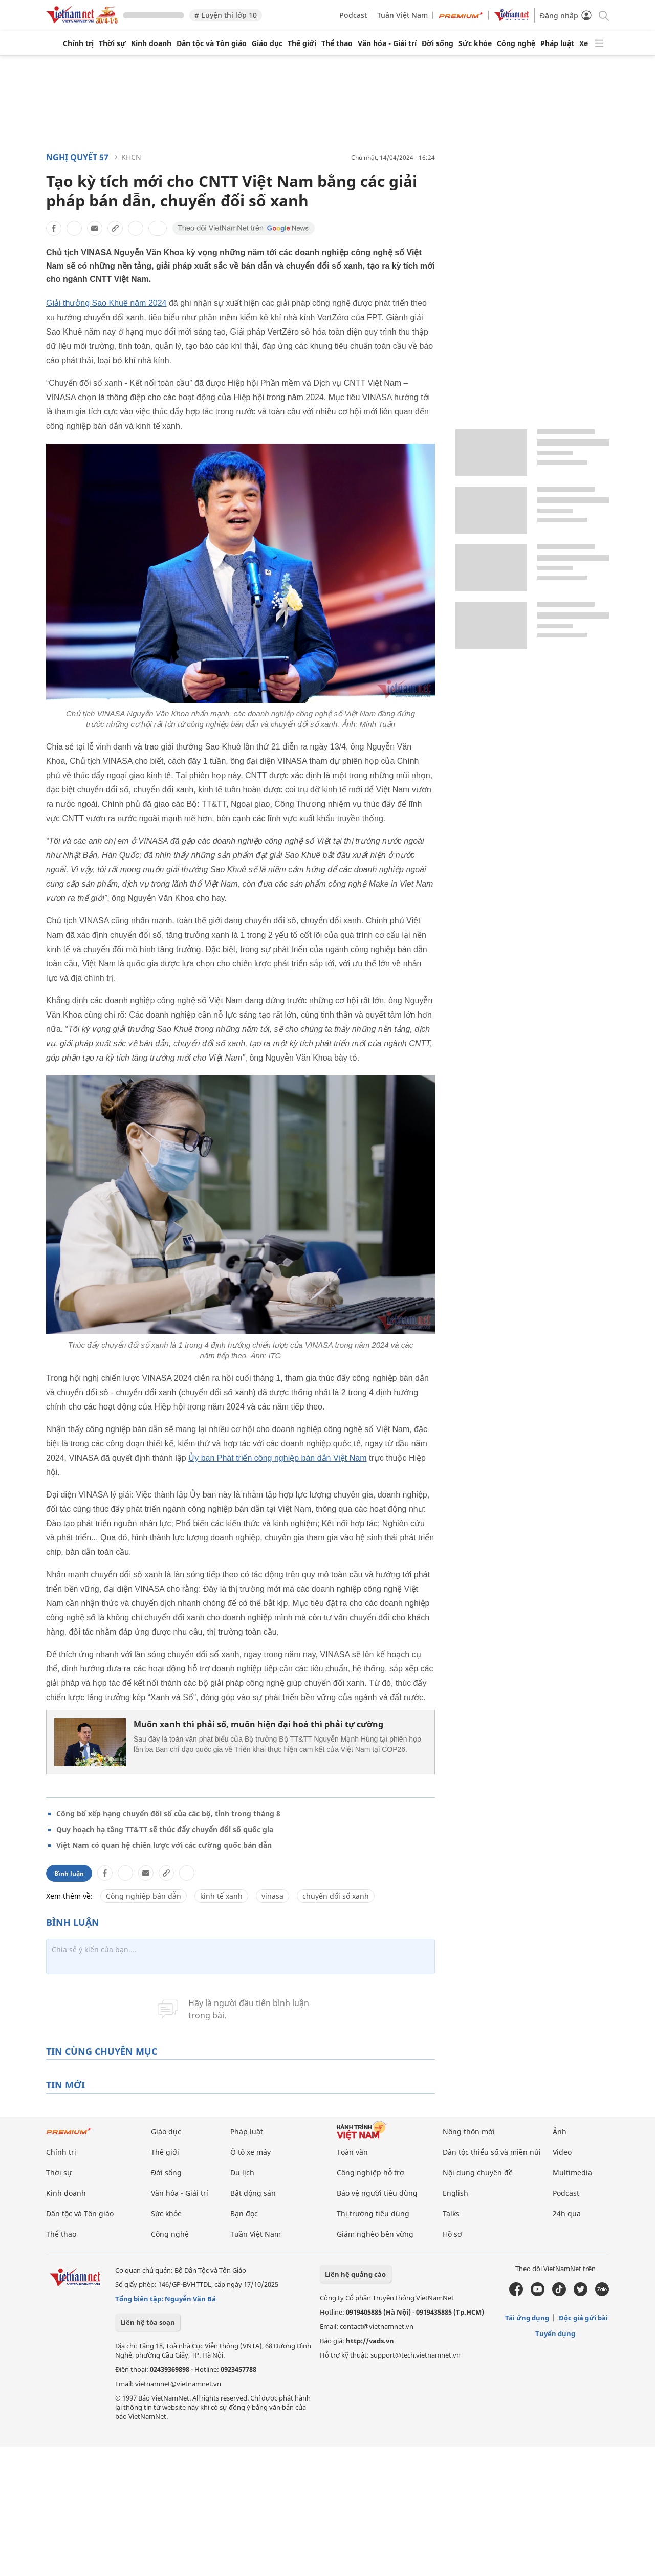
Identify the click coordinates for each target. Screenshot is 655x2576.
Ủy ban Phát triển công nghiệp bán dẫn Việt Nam (277, 1458)
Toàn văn (352, 2152)
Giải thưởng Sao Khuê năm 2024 (106, 303)
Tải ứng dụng (527, 2317)
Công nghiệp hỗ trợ (370, 2172)
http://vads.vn (370, 2340)
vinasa (272, 1896)
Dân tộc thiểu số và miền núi (492, 2152)
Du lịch (242, 2172)
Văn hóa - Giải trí (387, 43)
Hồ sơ (452, 2234)
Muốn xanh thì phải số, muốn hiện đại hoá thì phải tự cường (258, 1724)
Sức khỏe (475, 43)
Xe (583, 43)
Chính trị (78, 43)
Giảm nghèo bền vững (375, 2234)
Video (562, 2152)
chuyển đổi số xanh (335, 1896)
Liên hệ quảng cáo (355, 2274)
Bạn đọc (244, 2213)
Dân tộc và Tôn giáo (212, 43)
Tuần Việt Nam (402, 15)
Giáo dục (267, 43)
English (455, 2193)
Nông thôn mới (469, 2132)
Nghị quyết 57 (77, 157)
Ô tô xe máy (250, 2152)
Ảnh (559, 2132)
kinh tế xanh (221, 1896)
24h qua (567, 2213)
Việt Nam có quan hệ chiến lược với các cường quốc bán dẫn (164, 1845)
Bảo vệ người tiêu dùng (377, 2193)
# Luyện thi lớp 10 (225, 15)
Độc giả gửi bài (583, 2317)
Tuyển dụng (555, 2333)
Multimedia (572, 2172)
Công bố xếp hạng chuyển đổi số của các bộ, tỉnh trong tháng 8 (168, 1813)
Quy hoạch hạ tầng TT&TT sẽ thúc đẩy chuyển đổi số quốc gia (164, 1829)
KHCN (131, 157)
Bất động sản (253, 2193)
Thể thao (337, 43)
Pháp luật (557, 43)
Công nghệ (516, 43)
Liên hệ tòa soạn (147, 2322)
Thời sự (112, 43)
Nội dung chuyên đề (478, 2172)
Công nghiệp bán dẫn (143, 1896)
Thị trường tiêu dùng (373, 2213)
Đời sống (437, 43)
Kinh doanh (151, 43)
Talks (451, 2213)
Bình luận (69, 1873)
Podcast (353, 15)
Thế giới (302, 43)
